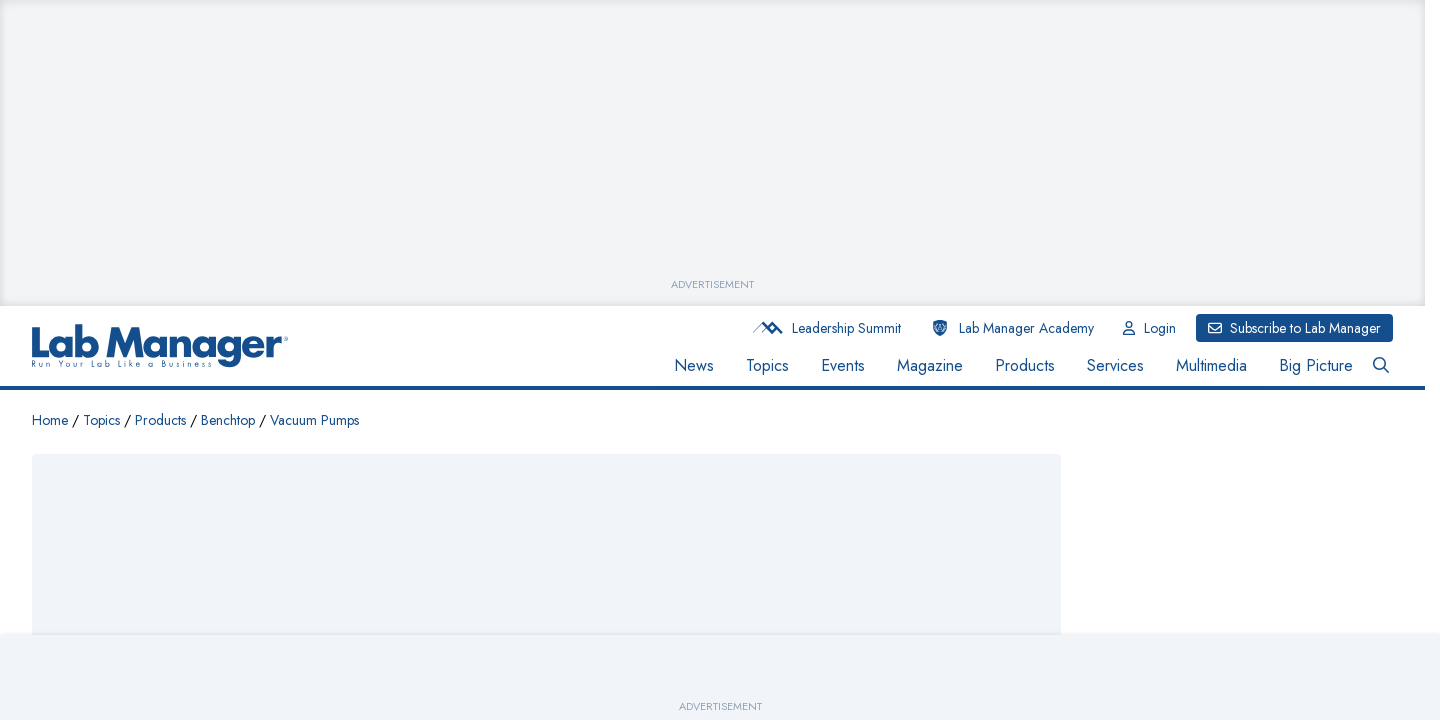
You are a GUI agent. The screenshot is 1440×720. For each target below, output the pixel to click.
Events (843, 365)
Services (1115, 365)
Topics (767, 365)
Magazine (930, 365)
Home (50, 420)
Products (1025, 365)
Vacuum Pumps (314, 420)
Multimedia (1211, 365)
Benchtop (228, 420)
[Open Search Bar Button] (1381, 366)
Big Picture (1316, 365)
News (694, 365)
